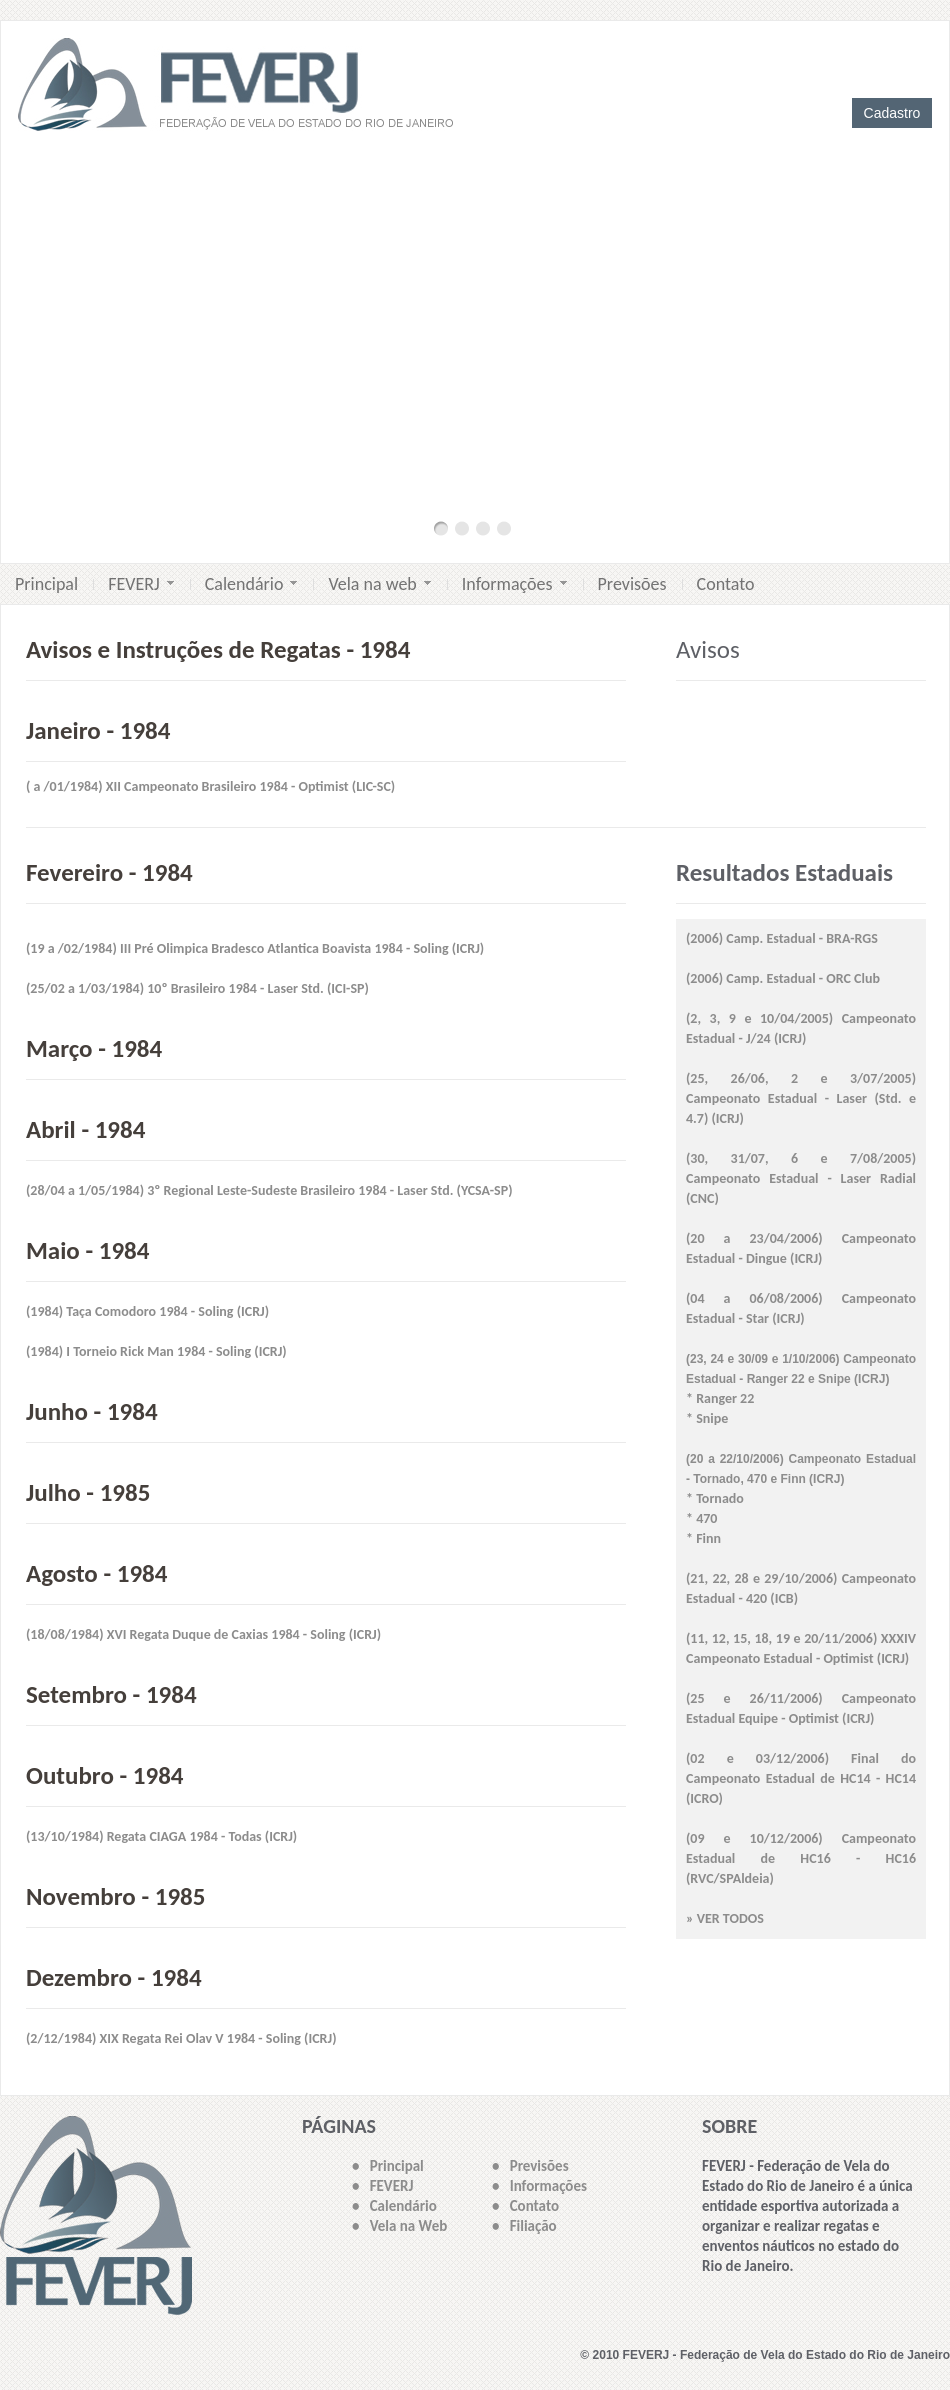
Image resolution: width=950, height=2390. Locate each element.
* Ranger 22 (720, 1398)
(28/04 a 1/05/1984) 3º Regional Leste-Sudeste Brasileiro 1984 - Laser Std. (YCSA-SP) (269, 1190)
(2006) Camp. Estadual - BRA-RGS (782, 938)
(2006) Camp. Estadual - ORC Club (783, 978)
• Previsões (530, 2166)
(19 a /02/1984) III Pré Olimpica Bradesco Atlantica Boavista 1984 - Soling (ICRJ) (255, 948)
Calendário (251, 584)
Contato (726, 584)
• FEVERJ (382, 2186)
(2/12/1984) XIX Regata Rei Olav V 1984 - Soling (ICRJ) (181, 2038)
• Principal (388, 2166)
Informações (514, 584)
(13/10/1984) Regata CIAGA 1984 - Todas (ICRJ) (161, 1836)
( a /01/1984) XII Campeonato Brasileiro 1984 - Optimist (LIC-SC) (210, 786)
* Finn (703, 1538)
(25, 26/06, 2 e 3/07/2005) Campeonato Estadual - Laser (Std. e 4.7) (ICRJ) (801, 1098)
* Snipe (707, 1418)
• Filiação (524, 2226)
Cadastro (892, 113)
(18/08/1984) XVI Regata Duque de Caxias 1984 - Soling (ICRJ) (203, 1634)
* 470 (701, 1518)
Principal (46, 584)
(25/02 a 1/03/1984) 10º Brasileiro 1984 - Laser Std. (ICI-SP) (197, 988)
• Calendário (394, 2206)
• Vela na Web (399, 2226)
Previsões (632, 584)
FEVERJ (141, 584)
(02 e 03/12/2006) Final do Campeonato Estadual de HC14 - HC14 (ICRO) (801, 1778)
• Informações (539, 2186)
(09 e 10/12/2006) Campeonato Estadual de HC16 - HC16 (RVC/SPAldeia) (801, 1858)
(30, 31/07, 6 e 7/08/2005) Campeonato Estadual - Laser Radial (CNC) (801, 1178)
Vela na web (379, 584)
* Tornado (715, 1498)
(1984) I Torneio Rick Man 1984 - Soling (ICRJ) (156, 1351)
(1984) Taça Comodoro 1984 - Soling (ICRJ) (147, 1311)
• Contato (525, 2206)
